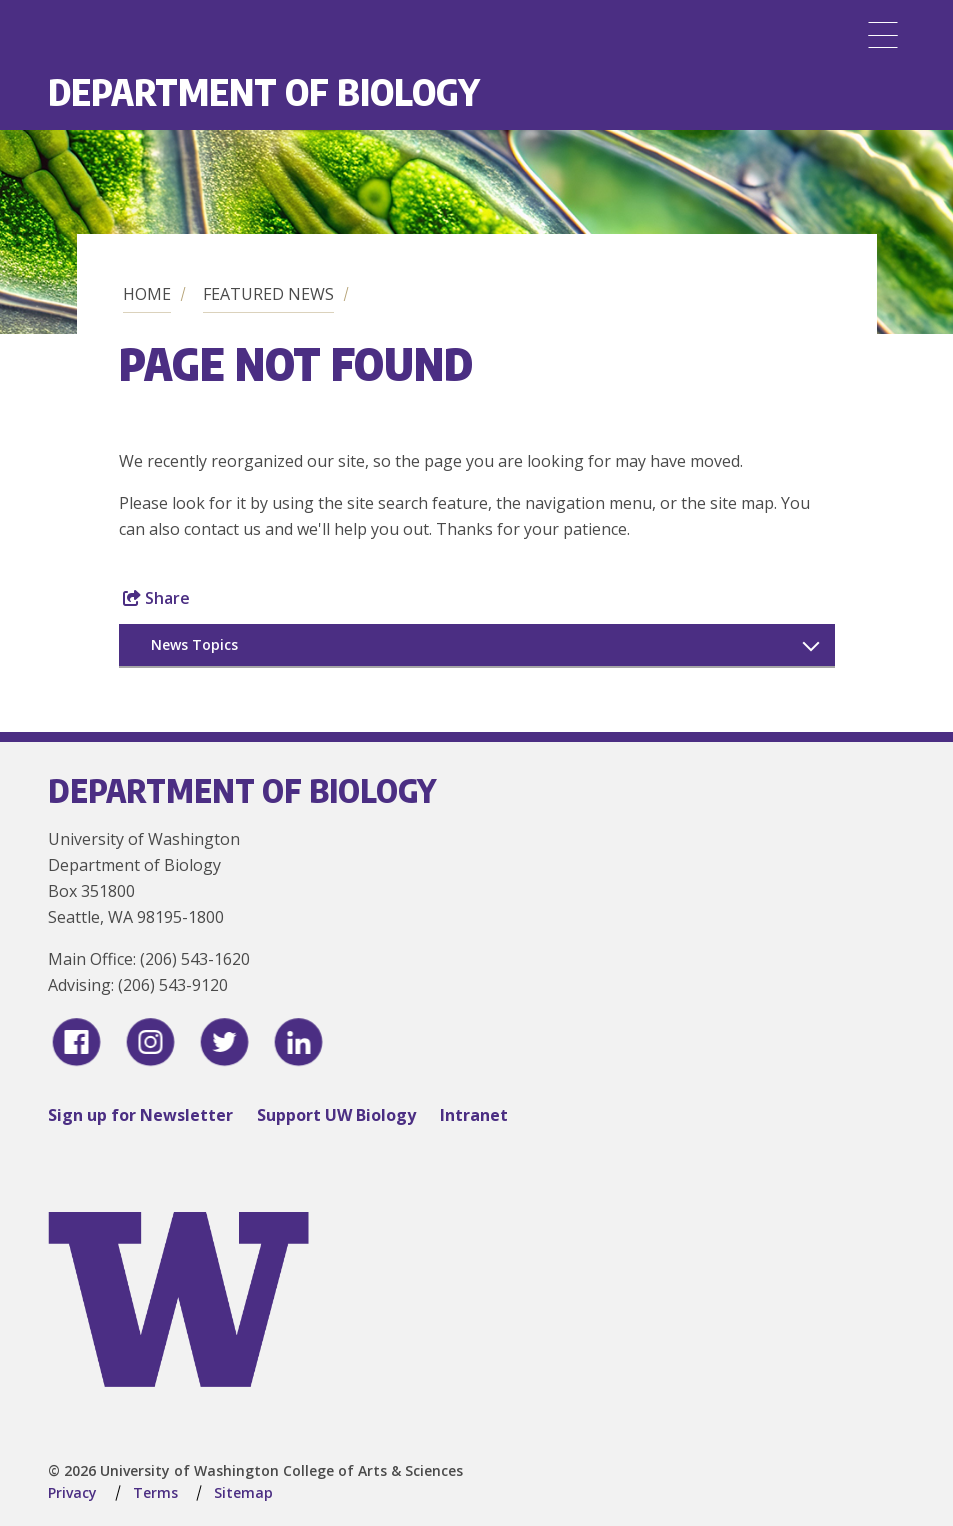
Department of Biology (264, 91)
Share (156, 598)
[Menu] (883, 35)
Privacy (72, 1492)
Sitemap (243, 1492)
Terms (155, 1492)
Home (147, 294)
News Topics (194, 644)
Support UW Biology (336, 1115)
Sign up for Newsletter (140, 1115)
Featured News (268, 294)
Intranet (474, 1115)
